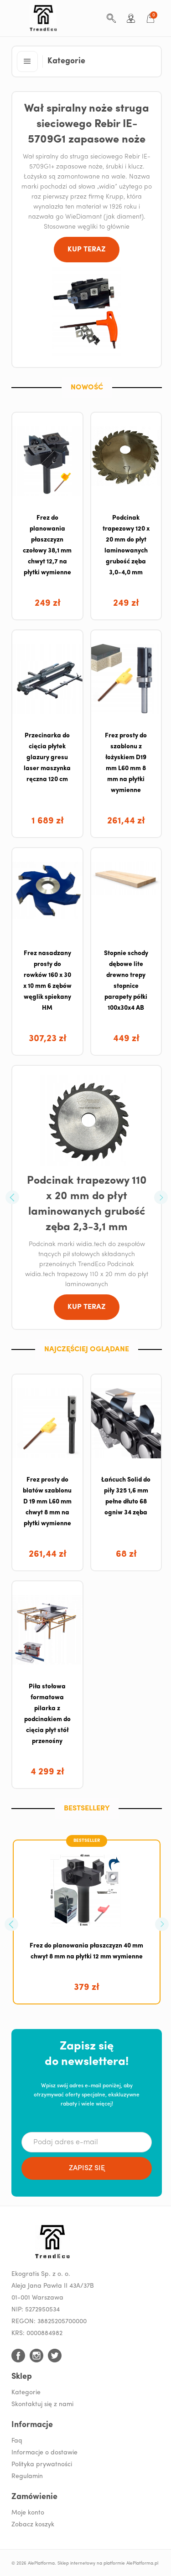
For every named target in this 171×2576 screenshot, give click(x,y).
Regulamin (27, 2476)
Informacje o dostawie (44, 2452)
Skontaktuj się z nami (42, 2404)
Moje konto (27, 2513)
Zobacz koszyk (32, 2524)
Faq (16, 2441)
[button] (27, 61)
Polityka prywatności (41, 2464)
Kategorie (26, 2392)
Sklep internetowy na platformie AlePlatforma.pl (107, 2563)
